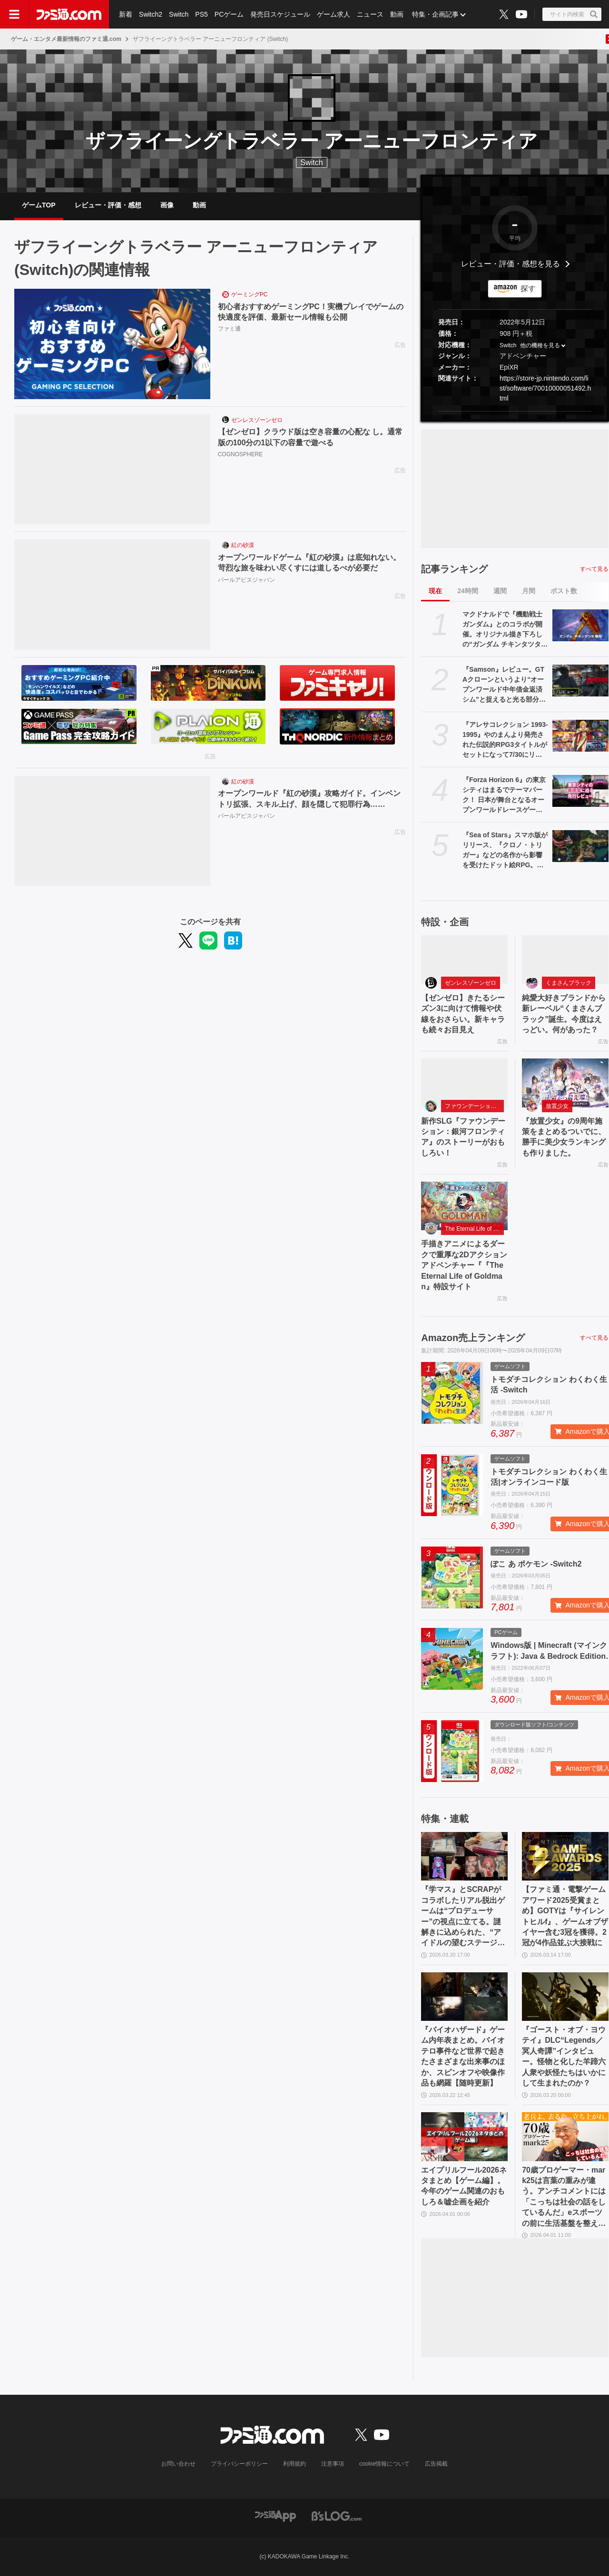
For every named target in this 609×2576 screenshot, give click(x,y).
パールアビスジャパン (246, 580)
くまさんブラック (568, 982)
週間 (500, 591)
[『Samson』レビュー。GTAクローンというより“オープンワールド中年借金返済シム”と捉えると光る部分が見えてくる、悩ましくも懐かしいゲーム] (580, 680)
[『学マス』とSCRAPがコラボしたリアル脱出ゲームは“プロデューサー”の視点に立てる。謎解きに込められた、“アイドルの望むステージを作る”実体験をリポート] (464, 1856)
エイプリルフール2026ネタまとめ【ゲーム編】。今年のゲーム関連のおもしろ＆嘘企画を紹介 (464, 2186)
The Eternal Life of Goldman (474, 1228)
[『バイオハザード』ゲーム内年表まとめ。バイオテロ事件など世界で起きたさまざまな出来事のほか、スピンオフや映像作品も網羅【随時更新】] (464, 1996)
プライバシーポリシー (239, 2463)
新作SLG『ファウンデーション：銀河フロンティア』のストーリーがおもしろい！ (463, 1137)
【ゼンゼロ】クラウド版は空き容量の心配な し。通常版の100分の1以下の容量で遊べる (310, 437)
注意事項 (332, 2463)
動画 (396, 14)
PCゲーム (229, 14)
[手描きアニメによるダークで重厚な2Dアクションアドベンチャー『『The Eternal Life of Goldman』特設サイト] (464, 1206)
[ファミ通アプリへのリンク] (275, 2515)
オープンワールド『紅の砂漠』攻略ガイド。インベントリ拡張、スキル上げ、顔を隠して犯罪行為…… (309, 798)
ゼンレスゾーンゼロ (257, 420)
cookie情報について (384, 2463)
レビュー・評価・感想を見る (510, 264)
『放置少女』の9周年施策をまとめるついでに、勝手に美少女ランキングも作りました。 (564, 1137)
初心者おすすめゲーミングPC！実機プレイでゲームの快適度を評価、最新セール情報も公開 (310, 312)
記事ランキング (454, 569)
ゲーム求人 (333, 14)
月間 (528, 591)
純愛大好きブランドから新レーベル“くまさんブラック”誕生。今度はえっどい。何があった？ (564, 1014)
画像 (167, 205)
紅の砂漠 (242, 545)
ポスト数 (563, 591)
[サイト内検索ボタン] (571, 14)
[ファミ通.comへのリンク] (69, 14)
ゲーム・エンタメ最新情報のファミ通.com (66, 39)
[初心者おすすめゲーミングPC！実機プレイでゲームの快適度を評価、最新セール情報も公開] (112, 344)
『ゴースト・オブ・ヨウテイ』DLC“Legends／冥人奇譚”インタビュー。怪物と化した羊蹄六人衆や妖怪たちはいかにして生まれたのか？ (564, 2056)
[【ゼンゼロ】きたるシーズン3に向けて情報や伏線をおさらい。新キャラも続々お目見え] (464, 959)
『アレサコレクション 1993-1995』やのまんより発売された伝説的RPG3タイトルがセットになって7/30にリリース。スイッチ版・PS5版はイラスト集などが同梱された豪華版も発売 (505, 740)
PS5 (201, 14)
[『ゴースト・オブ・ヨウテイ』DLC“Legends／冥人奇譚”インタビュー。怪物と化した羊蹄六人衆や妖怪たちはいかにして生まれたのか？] (565, 1996)
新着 (125, 14)
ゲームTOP (39, 205)
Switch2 (150, 14)
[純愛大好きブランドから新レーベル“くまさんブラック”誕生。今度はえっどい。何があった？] (565, 959)
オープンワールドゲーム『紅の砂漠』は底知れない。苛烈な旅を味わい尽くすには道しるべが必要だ (309, 562)
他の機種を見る (540, 345)
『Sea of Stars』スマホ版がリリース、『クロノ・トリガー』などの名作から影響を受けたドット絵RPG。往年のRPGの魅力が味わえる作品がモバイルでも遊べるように (505, 850)
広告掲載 (436, 2463)
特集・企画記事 (435, 14)
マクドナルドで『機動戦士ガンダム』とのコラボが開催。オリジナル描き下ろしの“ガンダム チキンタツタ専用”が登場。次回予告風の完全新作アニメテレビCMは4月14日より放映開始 (505, 629)
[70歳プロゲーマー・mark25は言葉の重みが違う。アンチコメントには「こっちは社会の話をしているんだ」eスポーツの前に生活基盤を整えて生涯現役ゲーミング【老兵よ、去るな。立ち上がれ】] (565, 2136)
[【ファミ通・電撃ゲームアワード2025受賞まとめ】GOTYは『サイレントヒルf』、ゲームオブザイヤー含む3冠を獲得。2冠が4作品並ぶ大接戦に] (565, 1856)
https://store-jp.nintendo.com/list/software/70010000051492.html (545, 388)
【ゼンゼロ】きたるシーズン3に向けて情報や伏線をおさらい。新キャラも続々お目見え (463, 1014)
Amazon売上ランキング (473, 1337)
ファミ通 (229, 328)
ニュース (370, 14)
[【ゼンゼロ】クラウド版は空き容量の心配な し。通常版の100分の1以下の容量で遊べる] (112, 469)
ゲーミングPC (249, 294)
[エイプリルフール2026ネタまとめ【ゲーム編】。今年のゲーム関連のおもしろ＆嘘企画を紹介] (464, 2136)
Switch (178, 14)
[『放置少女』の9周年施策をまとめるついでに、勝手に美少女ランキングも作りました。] (565, 1082)
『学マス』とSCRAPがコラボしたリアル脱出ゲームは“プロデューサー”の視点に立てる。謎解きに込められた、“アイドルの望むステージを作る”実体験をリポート (463, 1916)
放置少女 (557, 1106)
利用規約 (294, 2463)
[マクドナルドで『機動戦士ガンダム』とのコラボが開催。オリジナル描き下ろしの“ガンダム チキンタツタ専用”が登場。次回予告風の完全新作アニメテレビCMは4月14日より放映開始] (580, 625)
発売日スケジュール (280, 14)
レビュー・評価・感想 (108, 205)
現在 (435, 591)
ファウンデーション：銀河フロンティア (474, 1106)
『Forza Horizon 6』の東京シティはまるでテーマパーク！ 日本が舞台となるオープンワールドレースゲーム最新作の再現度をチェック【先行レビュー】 (504, 795)
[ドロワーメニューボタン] (14, 14)
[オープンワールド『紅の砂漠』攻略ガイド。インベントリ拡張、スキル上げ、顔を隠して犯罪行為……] (112, 831)
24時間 (467, 591)
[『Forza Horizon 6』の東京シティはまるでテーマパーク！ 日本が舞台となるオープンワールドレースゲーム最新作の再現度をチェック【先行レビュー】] (580, 790)
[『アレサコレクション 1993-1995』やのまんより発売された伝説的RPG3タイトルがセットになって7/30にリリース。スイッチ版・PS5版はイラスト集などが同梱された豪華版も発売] (580, 735)
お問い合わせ (178, 2463)
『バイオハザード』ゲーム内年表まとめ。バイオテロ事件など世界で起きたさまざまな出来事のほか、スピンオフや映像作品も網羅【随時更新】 (463, 2056)
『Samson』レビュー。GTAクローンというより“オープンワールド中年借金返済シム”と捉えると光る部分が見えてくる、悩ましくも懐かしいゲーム (504, 685)
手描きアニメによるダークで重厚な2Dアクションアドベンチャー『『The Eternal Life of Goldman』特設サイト (464, 1265)
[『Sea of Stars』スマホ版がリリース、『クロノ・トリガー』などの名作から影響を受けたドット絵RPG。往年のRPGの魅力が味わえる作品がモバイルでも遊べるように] (580, 846)
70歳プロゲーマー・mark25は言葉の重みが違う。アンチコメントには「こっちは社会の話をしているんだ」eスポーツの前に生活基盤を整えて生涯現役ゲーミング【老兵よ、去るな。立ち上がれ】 (564, 2197)
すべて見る (594, 569)
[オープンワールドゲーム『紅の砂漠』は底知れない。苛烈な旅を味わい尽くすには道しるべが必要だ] (112, 594)
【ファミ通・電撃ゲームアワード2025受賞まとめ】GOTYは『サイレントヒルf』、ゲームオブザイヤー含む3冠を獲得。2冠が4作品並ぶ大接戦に (565, 1916)
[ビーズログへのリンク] (337, 2515)
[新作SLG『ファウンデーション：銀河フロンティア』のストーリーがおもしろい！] (464, 1082)
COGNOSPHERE (240, 454)
